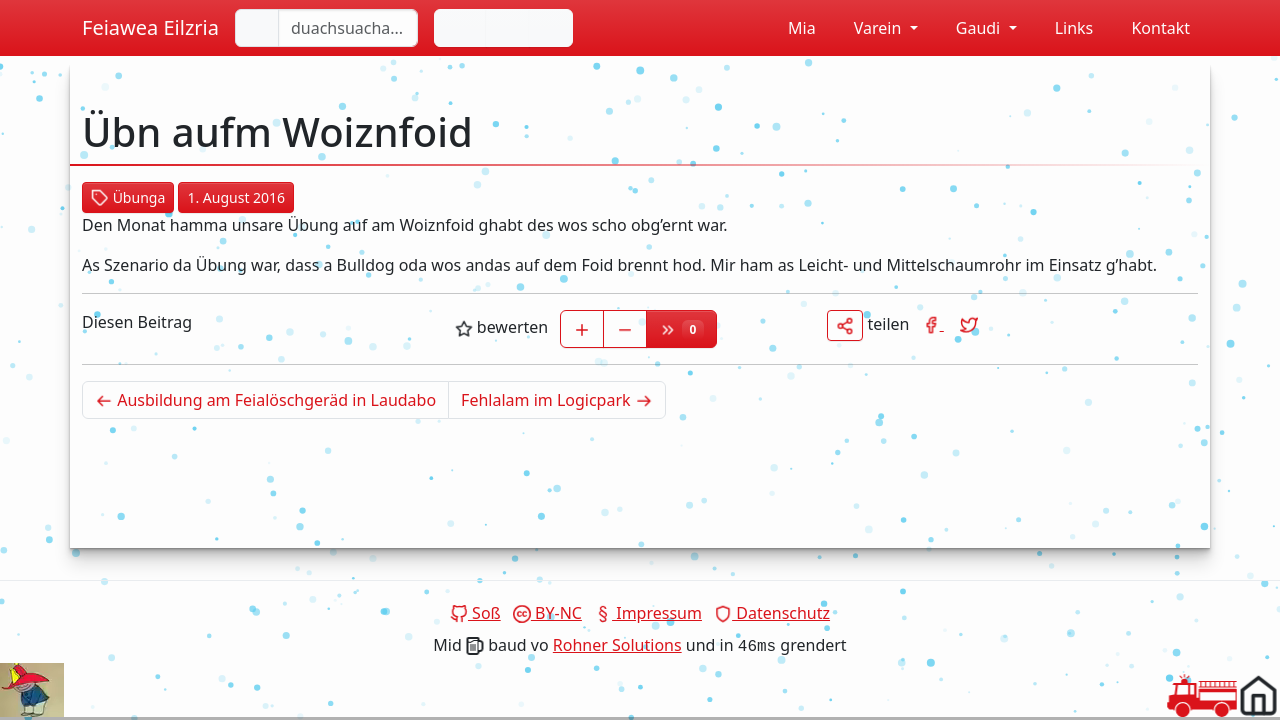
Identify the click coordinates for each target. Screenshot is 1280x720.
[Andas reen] (460, 28)
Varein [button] (869, 28)
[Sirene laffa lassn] (551, 28)
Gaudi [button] (969, 28)
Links (1063, 28)
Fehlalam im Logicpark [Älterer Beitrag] (563, 399)
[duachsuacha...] (348, 28)
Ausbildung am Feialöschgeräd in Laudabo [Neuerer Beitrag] (272, 399)
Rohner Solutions (617, 645)
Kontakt (1149, 28)
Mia (791, 28)
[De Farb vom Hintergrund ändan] (508, 28)
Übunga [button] (128, 197)
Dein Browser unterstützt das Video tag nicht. (32, 690)
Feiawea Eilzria (150, 27)
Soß (475, 613)
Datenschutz (772, 613)
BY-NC (547, 613)
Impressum (648, 613)
